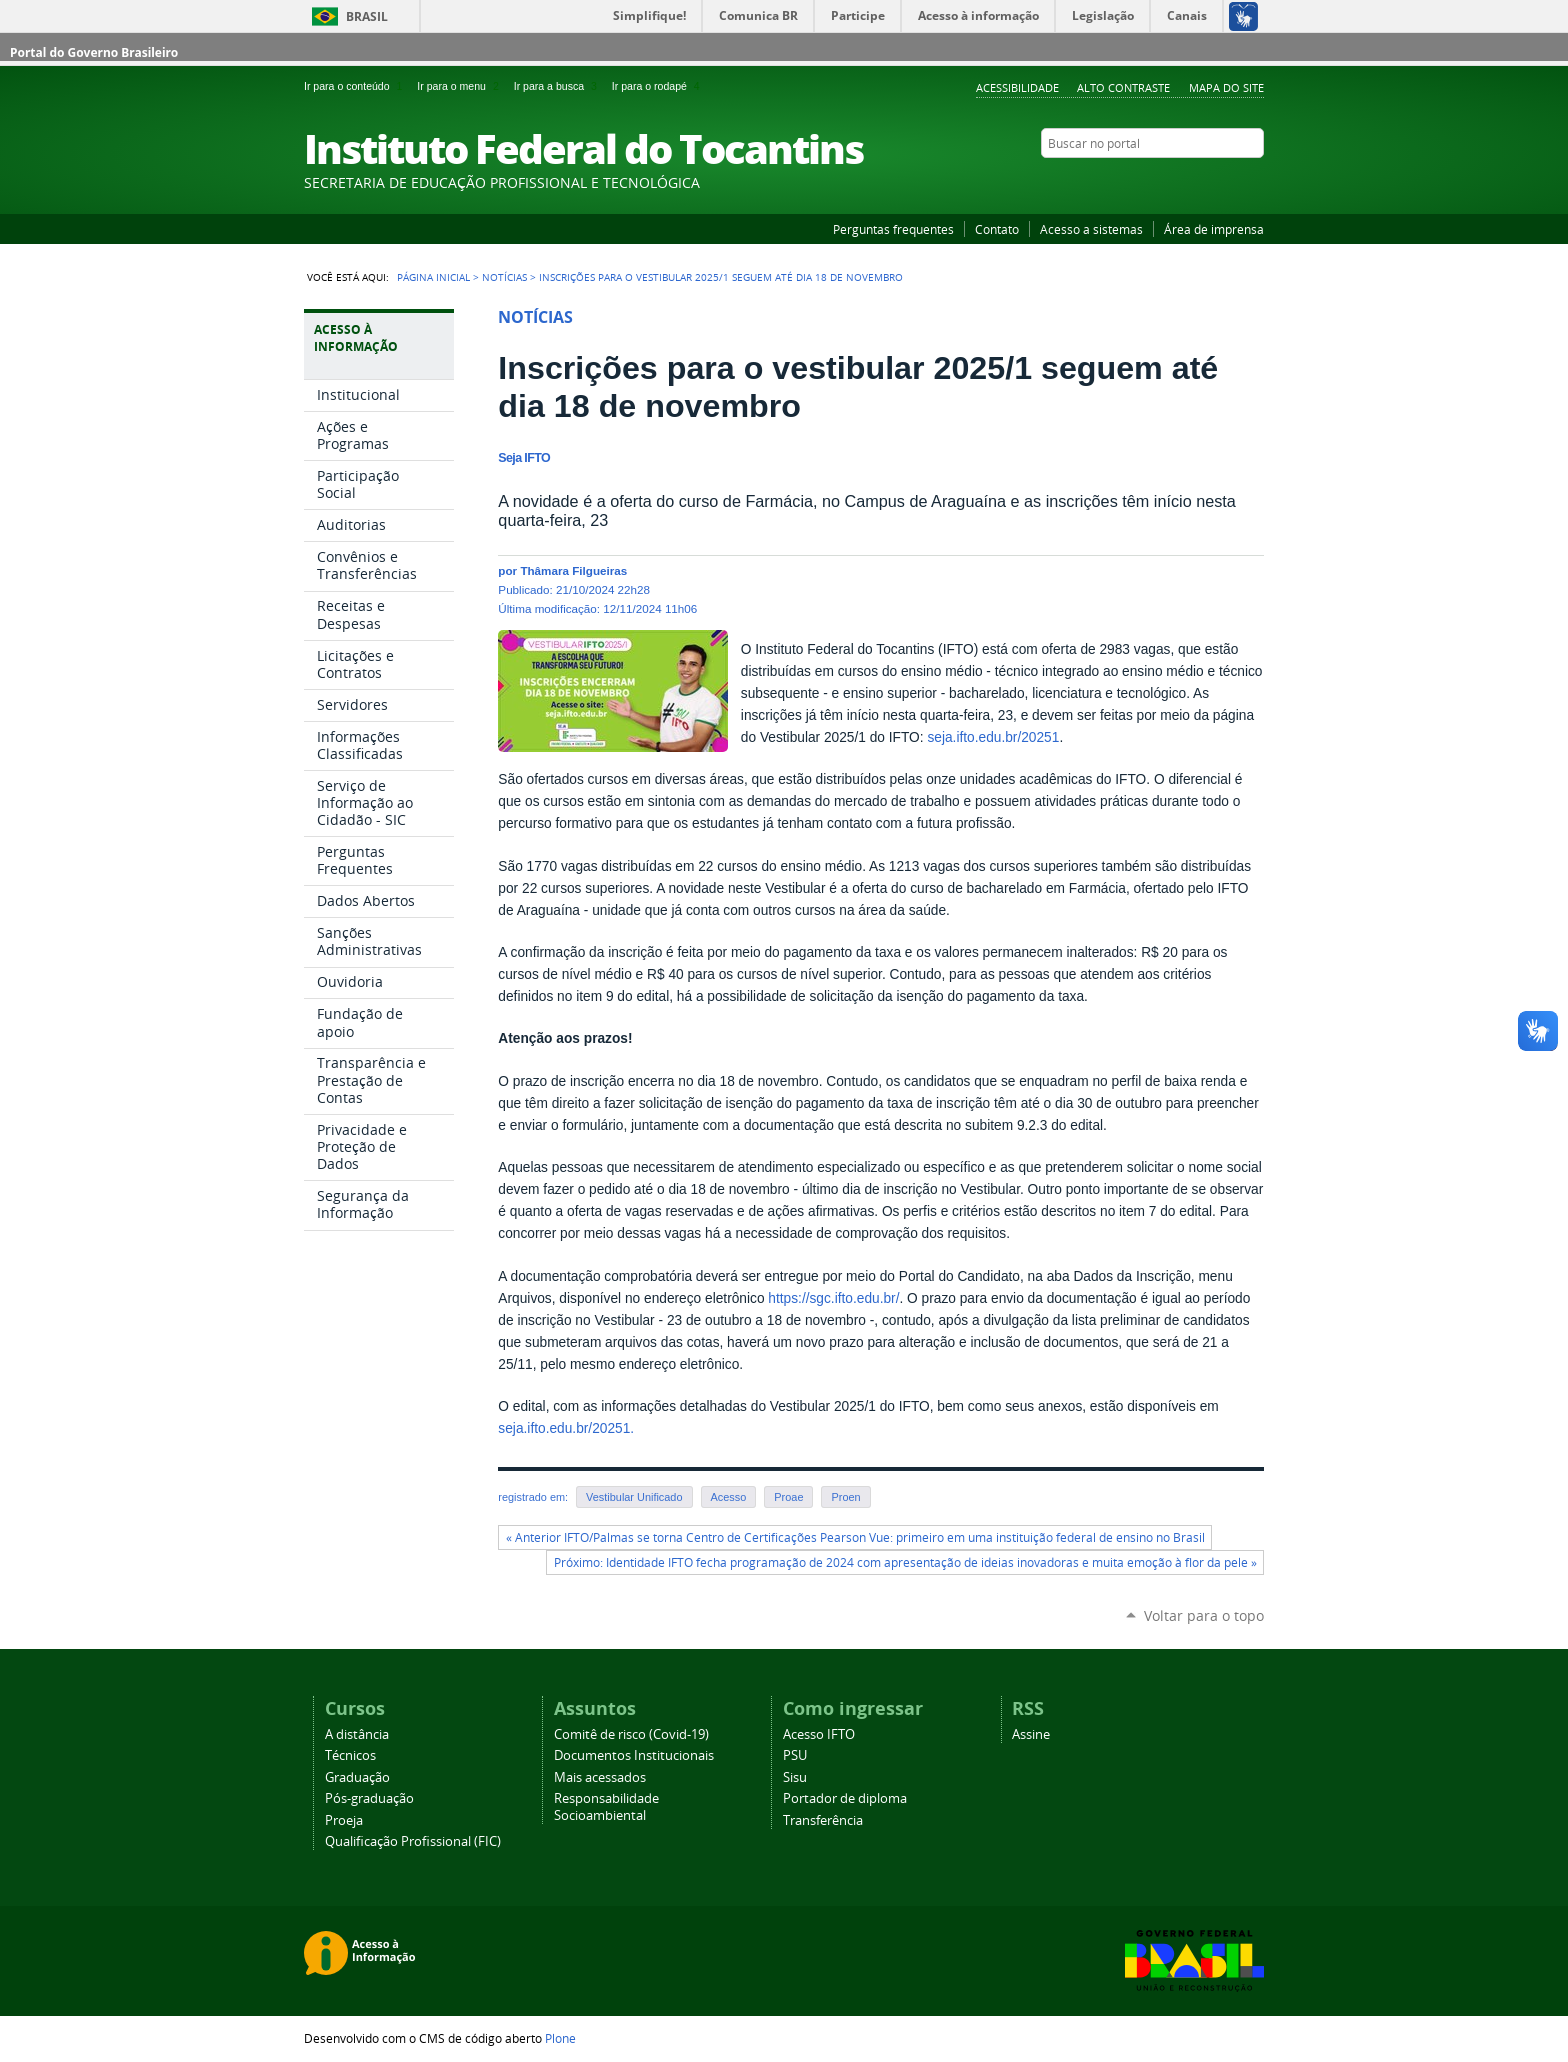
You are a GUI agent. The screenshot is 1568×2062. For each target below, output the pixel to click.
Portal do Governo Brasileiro (94, 52)
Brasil (367, 16)
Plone (560, 2038)
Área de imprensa (1214, 229)
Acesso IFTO (819, 1734)
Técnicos (350, 1755)
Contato (997, 229)
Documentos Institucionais (634, 1755)
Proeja (344, 1820)
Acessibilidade (1017, 87)
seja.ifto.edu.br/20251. (566, 1428)
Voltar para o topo (1204, 1615)
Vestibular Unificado (634, 1497)
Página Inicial (433, 277)
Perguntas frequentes (893, 229)
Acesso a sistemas (1091, 229)
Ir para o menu (461, 86)
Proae (788, 1497)
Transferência (823, 1820)
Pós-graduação (369, 1798)
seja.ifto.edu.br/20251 (993, 737)
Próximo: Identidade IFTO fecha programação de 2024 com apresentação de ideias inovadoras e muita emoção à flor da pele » (905, 1562)
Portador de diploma (845, 1798)
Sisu (795, 1777)
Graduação (357, 1777)
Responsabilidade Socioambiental (606, 1807)
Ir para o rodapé (658, 86)
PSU (795, 1755)
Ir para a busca (559, 86)
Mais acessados (600, 1777)
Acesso (729, 1497)
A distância (357, 1734)
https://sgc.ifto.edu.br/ (833, 1298)
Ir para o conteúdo (356, 86)
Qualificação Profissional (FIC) (413, 1841)
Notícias (504, 277)
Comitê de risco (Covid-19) (631, 1734)
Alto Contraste (1123, 87)
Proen (845, 1497)
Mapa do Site (1226, 87)
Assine (1031, 1734)
